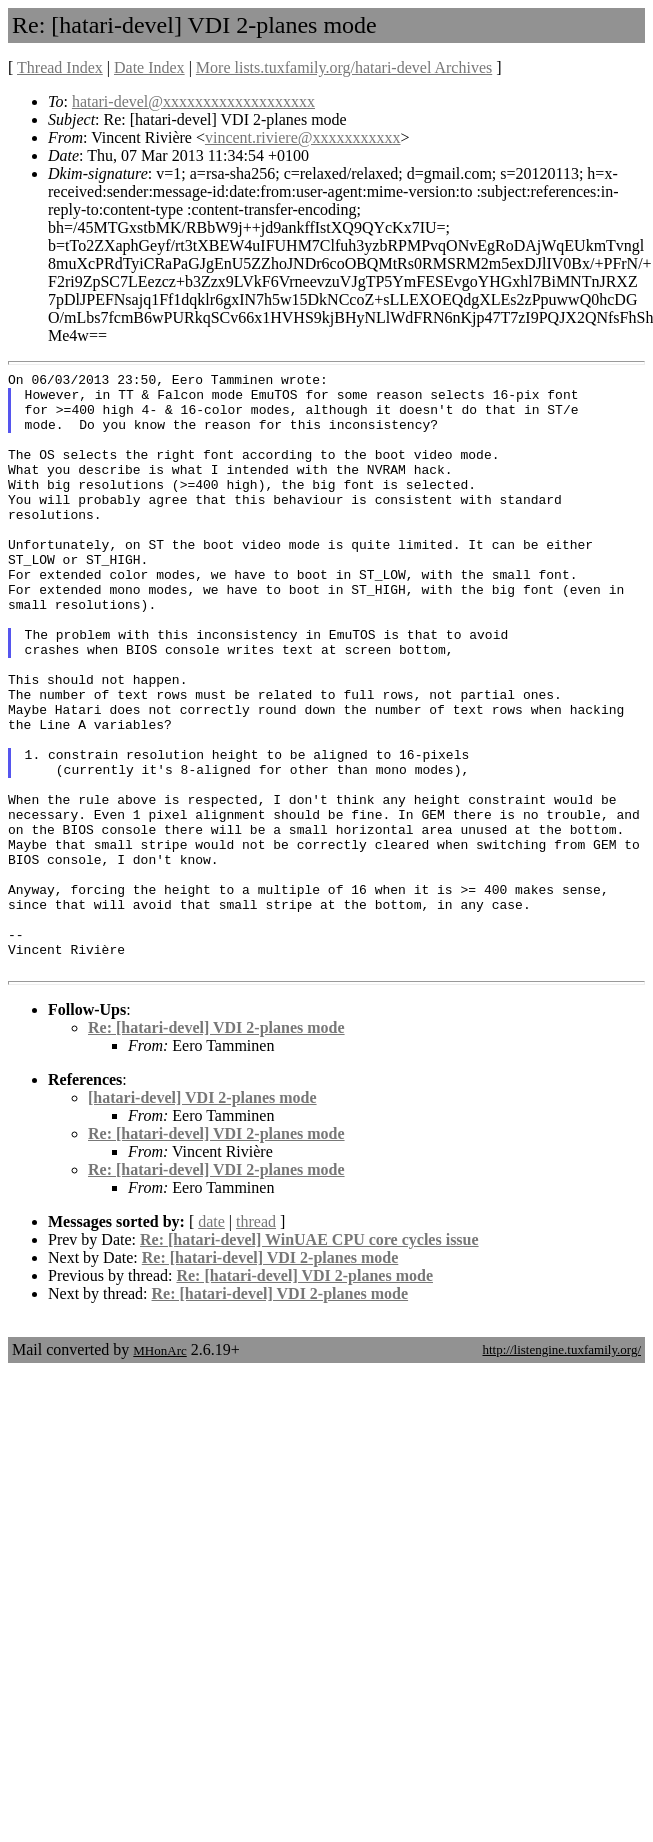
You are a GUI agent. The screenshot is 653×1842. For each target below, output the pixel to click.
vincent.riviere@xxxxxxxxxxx (303, 137)
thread (256, 1341)
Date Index (149, 67)
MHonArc (159, 1470)
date (211, 1341)
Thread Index (60, 67)
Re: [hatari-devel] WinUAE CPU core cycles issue (309, 1359)
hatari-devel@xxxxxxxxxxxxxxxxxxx (193, 101)
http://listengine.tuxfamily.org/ (561, 1469)
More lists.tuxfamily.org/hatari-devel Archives (344, 67)
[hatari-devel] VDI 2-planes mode (202, 1217)
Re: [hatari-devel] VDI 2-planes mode (216, 1147)
